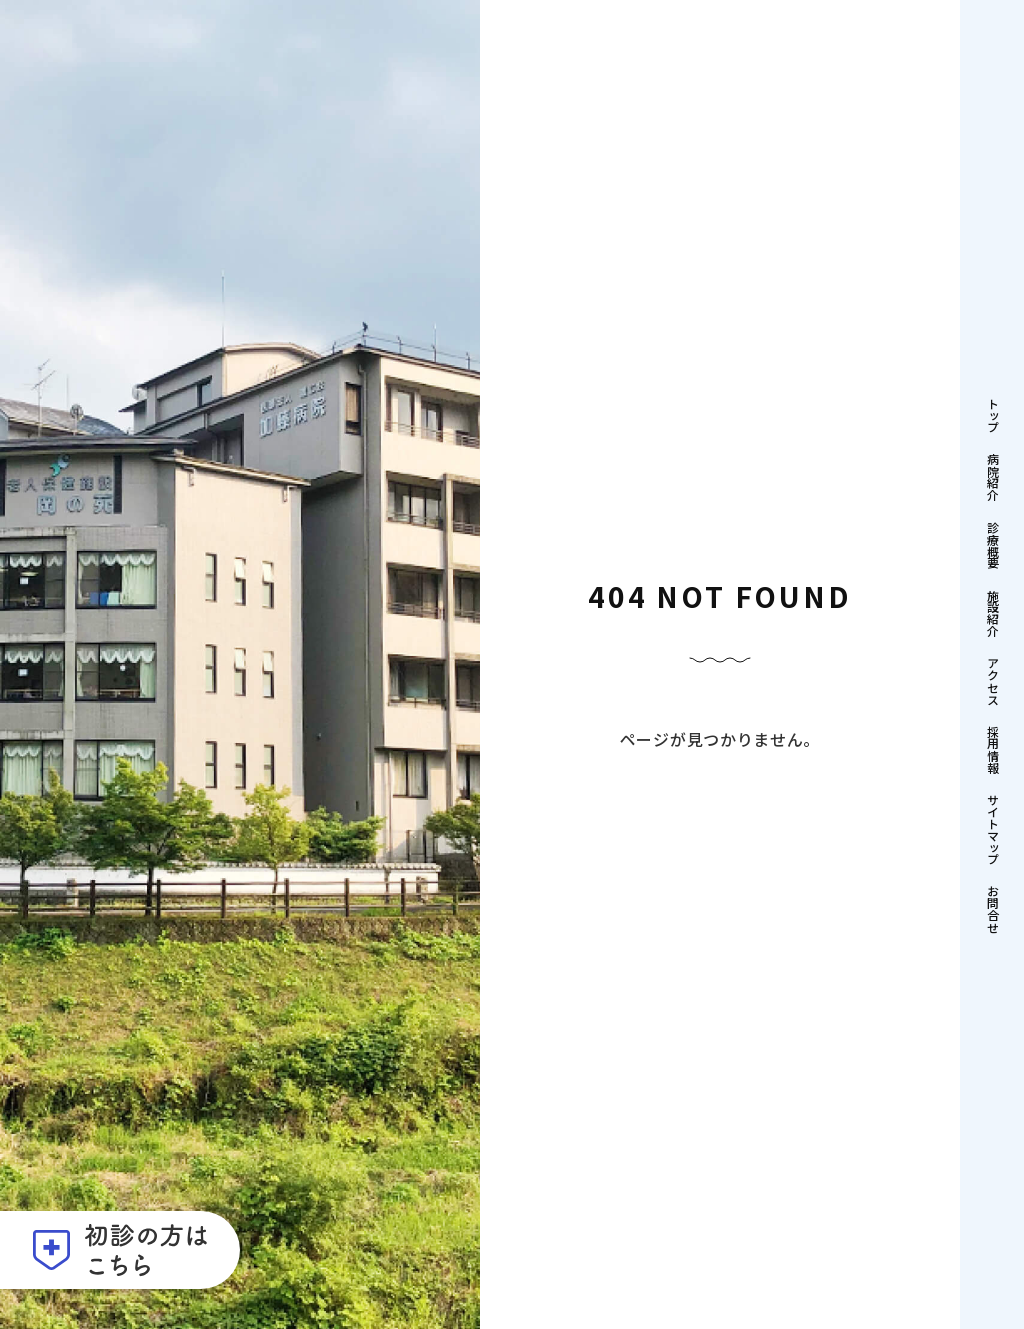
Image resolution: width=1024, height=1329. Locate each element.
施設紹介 (992, 613)
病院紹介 (992, 477)
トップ (992, 415)
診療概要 (992, 545)
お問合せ (992, 909)
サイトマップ (992, 829)
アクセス (992, 681)
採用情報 (992, 749)
